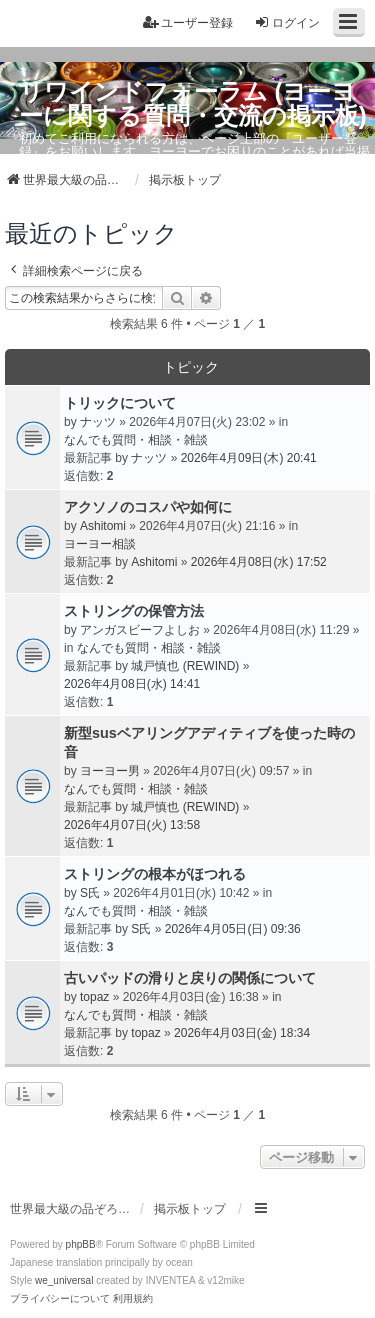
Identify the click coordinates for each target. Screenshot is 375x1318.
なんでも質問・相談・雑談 (136, 440)
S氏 (90, 893)
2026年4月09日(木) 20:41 (249, 458)
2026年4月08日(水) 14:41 (132, 684)
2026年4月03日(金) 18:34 (242, 1033)
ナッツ (98, 422)
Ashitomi (103, 526)
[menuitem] (60, 1299)
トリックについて (120, 403)
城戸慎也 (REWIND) (185, 666)
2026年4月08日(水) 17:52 (259, 562)
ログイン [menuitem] (287, 22)
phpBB (81, 1244)
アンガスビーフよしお (140, 630)
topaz (94, 997)
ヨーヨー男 (110, 771)
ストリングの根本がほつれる (155, 874)
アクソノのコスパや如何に (148, 507)
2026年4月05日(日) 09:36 (233, 929)
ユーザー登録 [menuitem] (188, 22)
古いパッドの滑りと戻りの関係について (190, 978)
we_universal (64, 1280)
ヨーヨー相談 (100, 544)
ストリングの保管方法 (134, 611)
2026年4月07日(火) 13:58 (132, 825)
